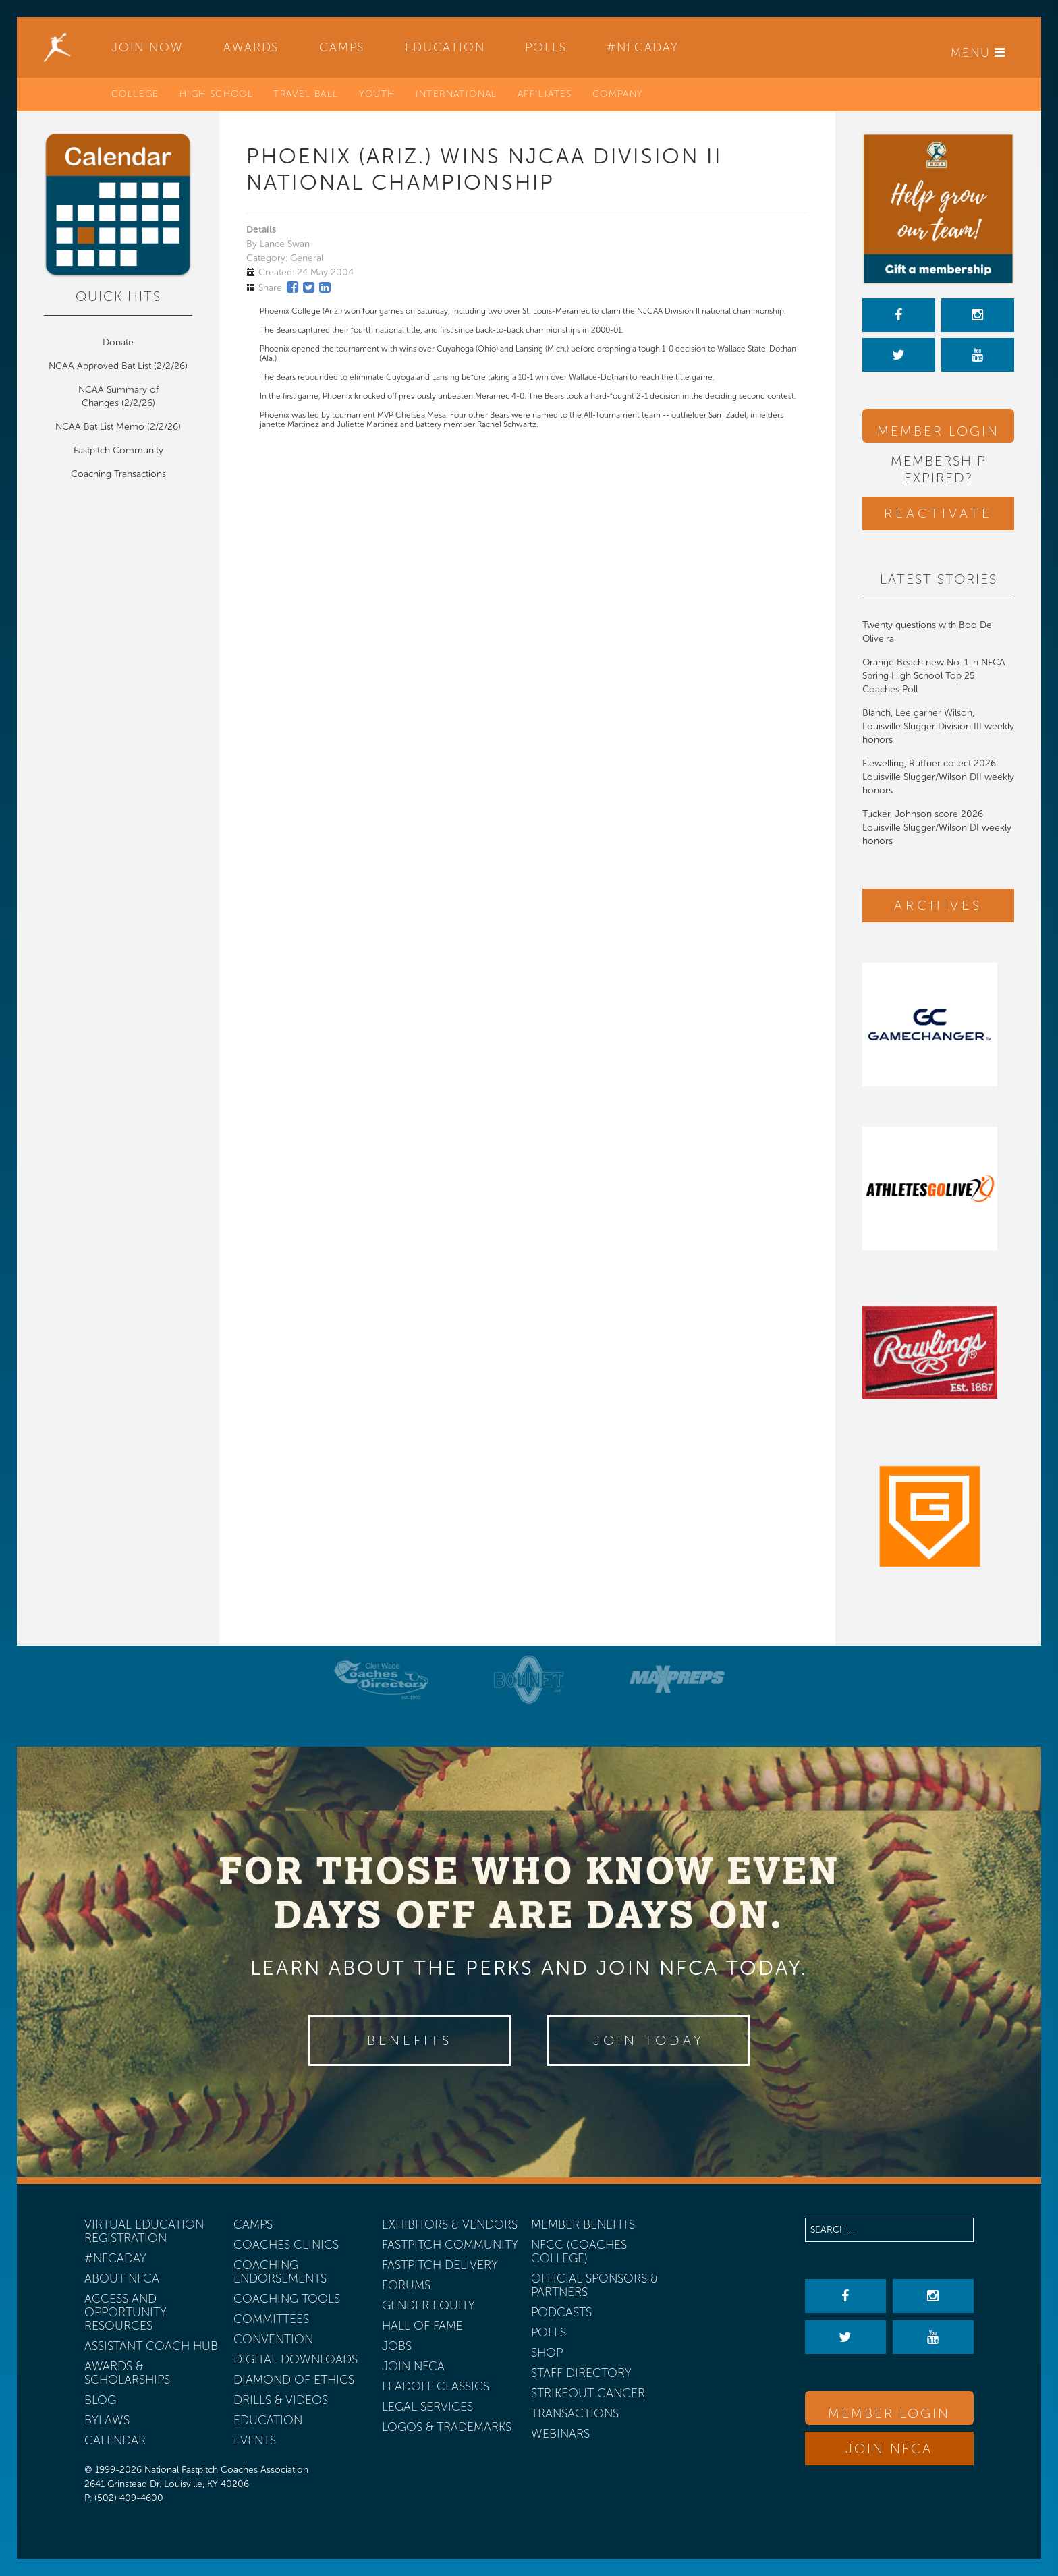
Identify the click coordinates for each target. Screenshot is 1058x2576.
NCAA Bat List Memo (101, 426)
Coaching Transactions (118, 474)
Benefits (409, 2040)
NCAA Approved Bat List (100, 366)
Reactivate (938, 513)
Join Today (648, 2040)
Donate (118, 342)
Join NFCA (888, 2448)
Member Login (938, 431)
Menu (978, 52)
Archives (938, 905)
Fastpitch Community (118, 450)
